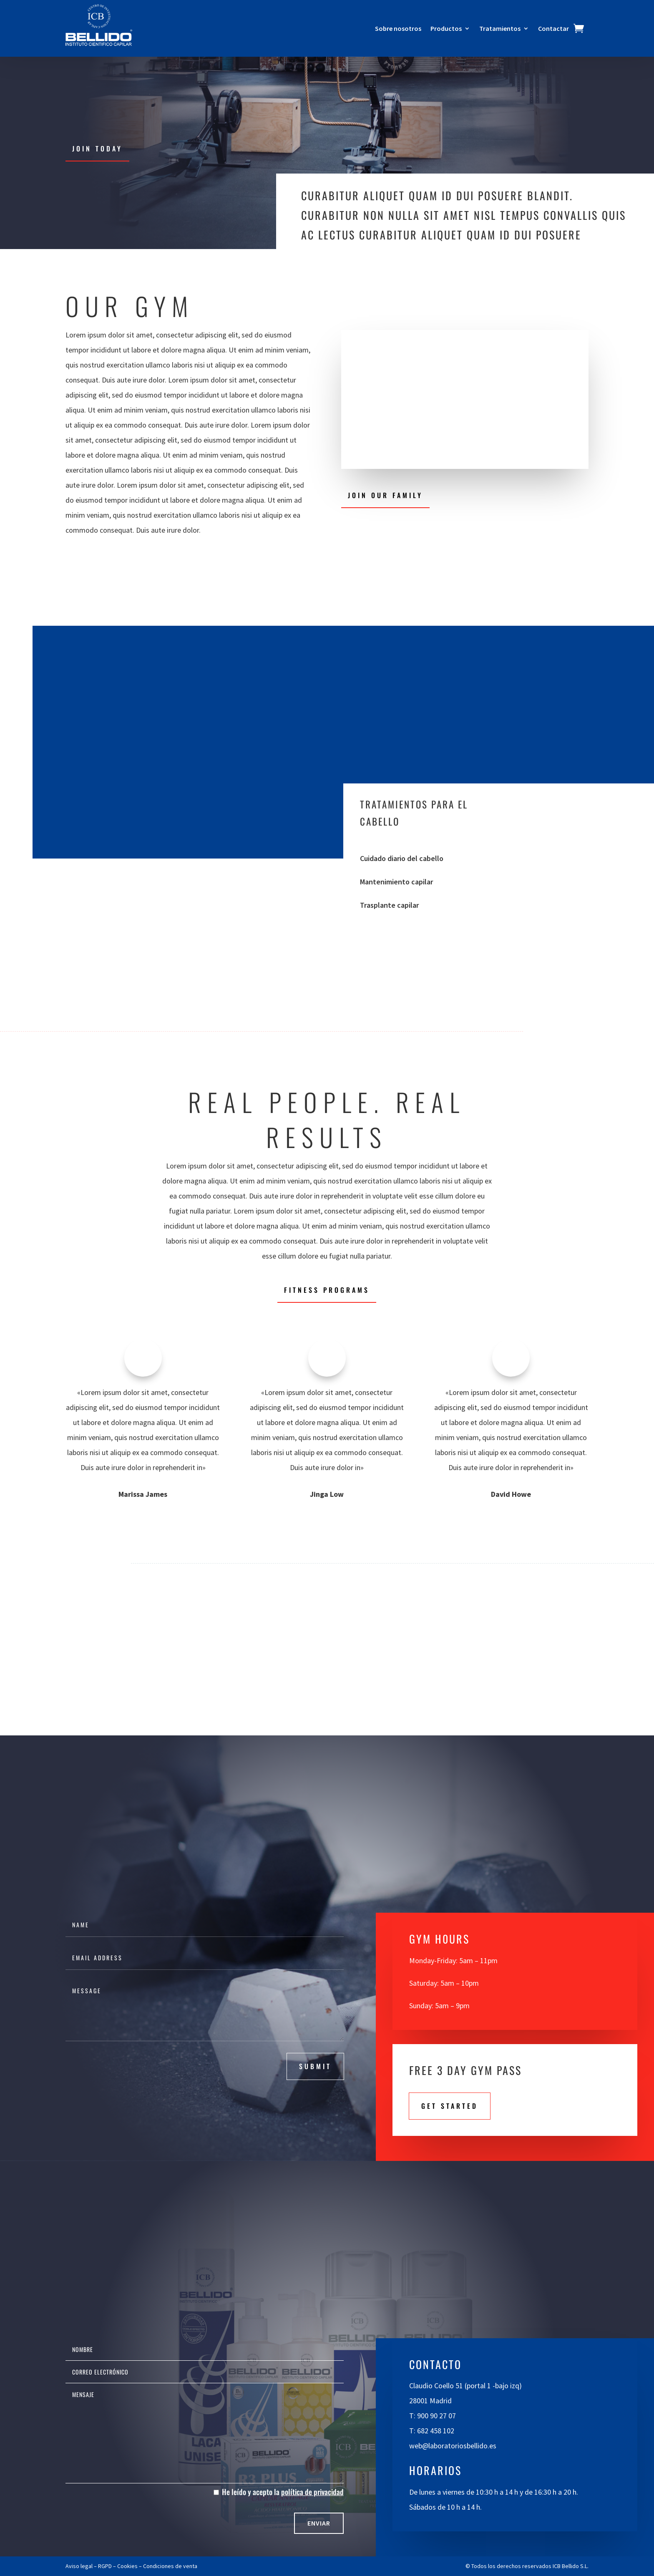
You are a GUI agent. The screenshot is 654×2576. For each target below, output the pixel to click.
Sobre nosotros (398, 29)
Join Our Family (385, 495)
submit (315, 2066)
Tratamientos (500, 29)
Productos (446, 29)
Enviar (318, 2523)
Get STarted (449, 2106)
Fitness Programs (327, 1290)
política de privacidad (312, 2491)
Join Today (97, 149)
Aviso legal (79, 2566)
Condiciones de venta (170, 2566)
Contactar (553, 29)
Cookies (127, 2566)
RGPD (105, 2566)
